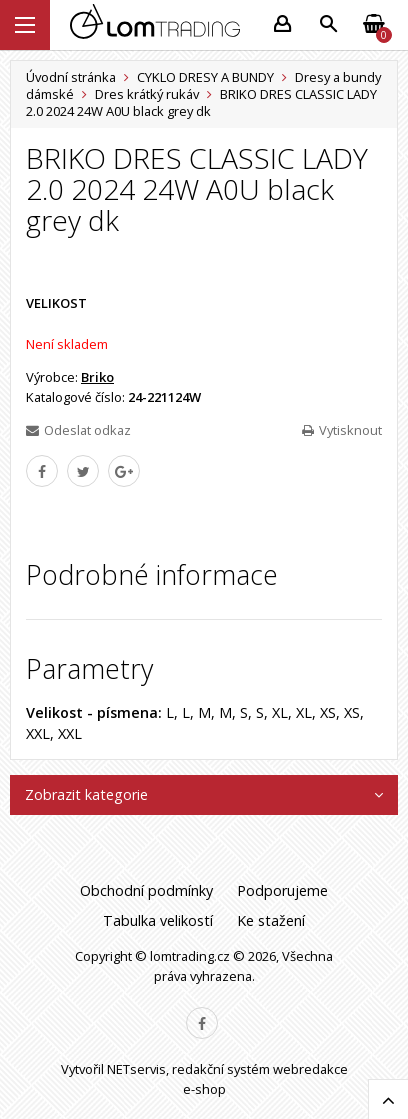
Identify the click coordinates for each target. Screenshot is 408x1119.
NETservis (136, 1069)
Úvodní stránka (71, 77)
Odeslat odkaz (78, 430)
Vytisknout (342, 430)
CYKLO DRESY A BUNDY (205, 77)
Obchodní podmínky (146, 890)
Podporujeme (282, 890)
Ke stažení (271, 920)
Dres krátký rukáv (147, 94)
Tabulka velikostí (158, 920)
